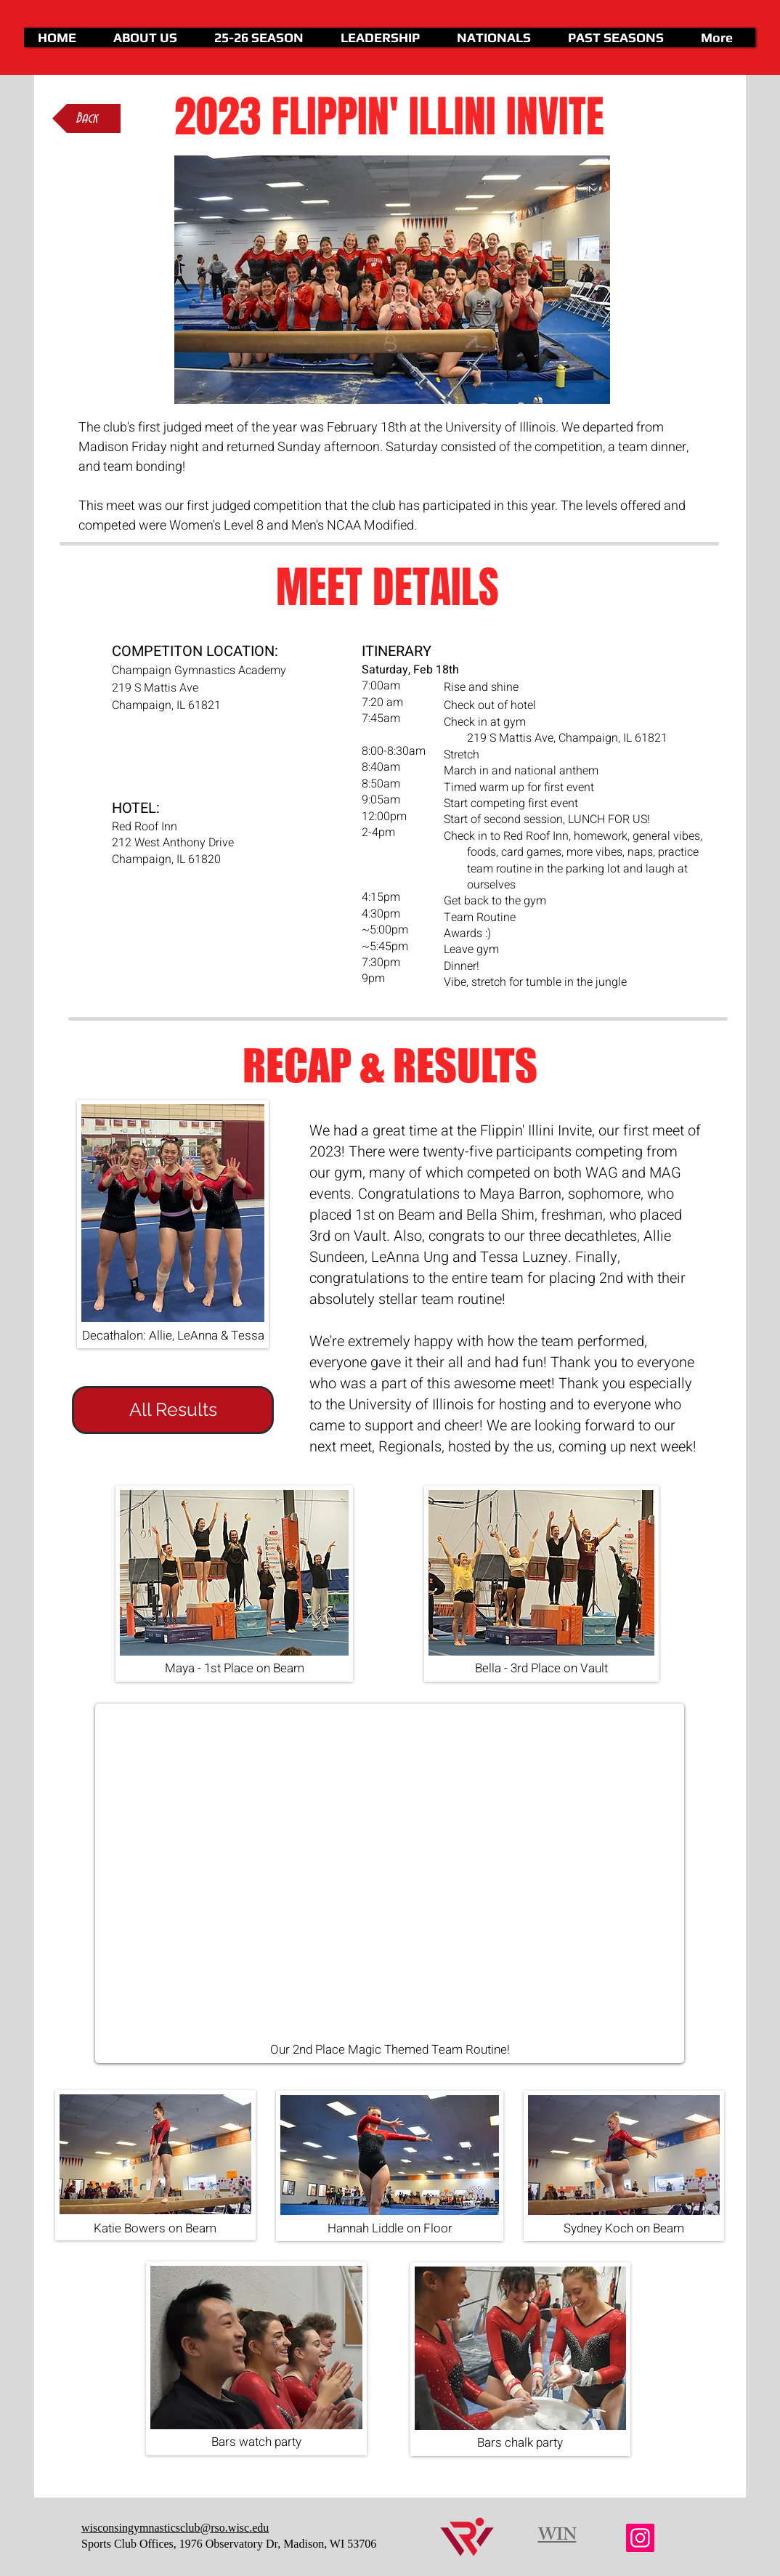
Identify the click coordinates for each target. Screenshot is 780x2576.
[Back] (86, 118)
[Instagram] (640, 2538)
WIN (557, 2537)
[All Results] (173, 1410)
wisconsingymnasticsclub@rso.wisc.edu (175, 2528)
